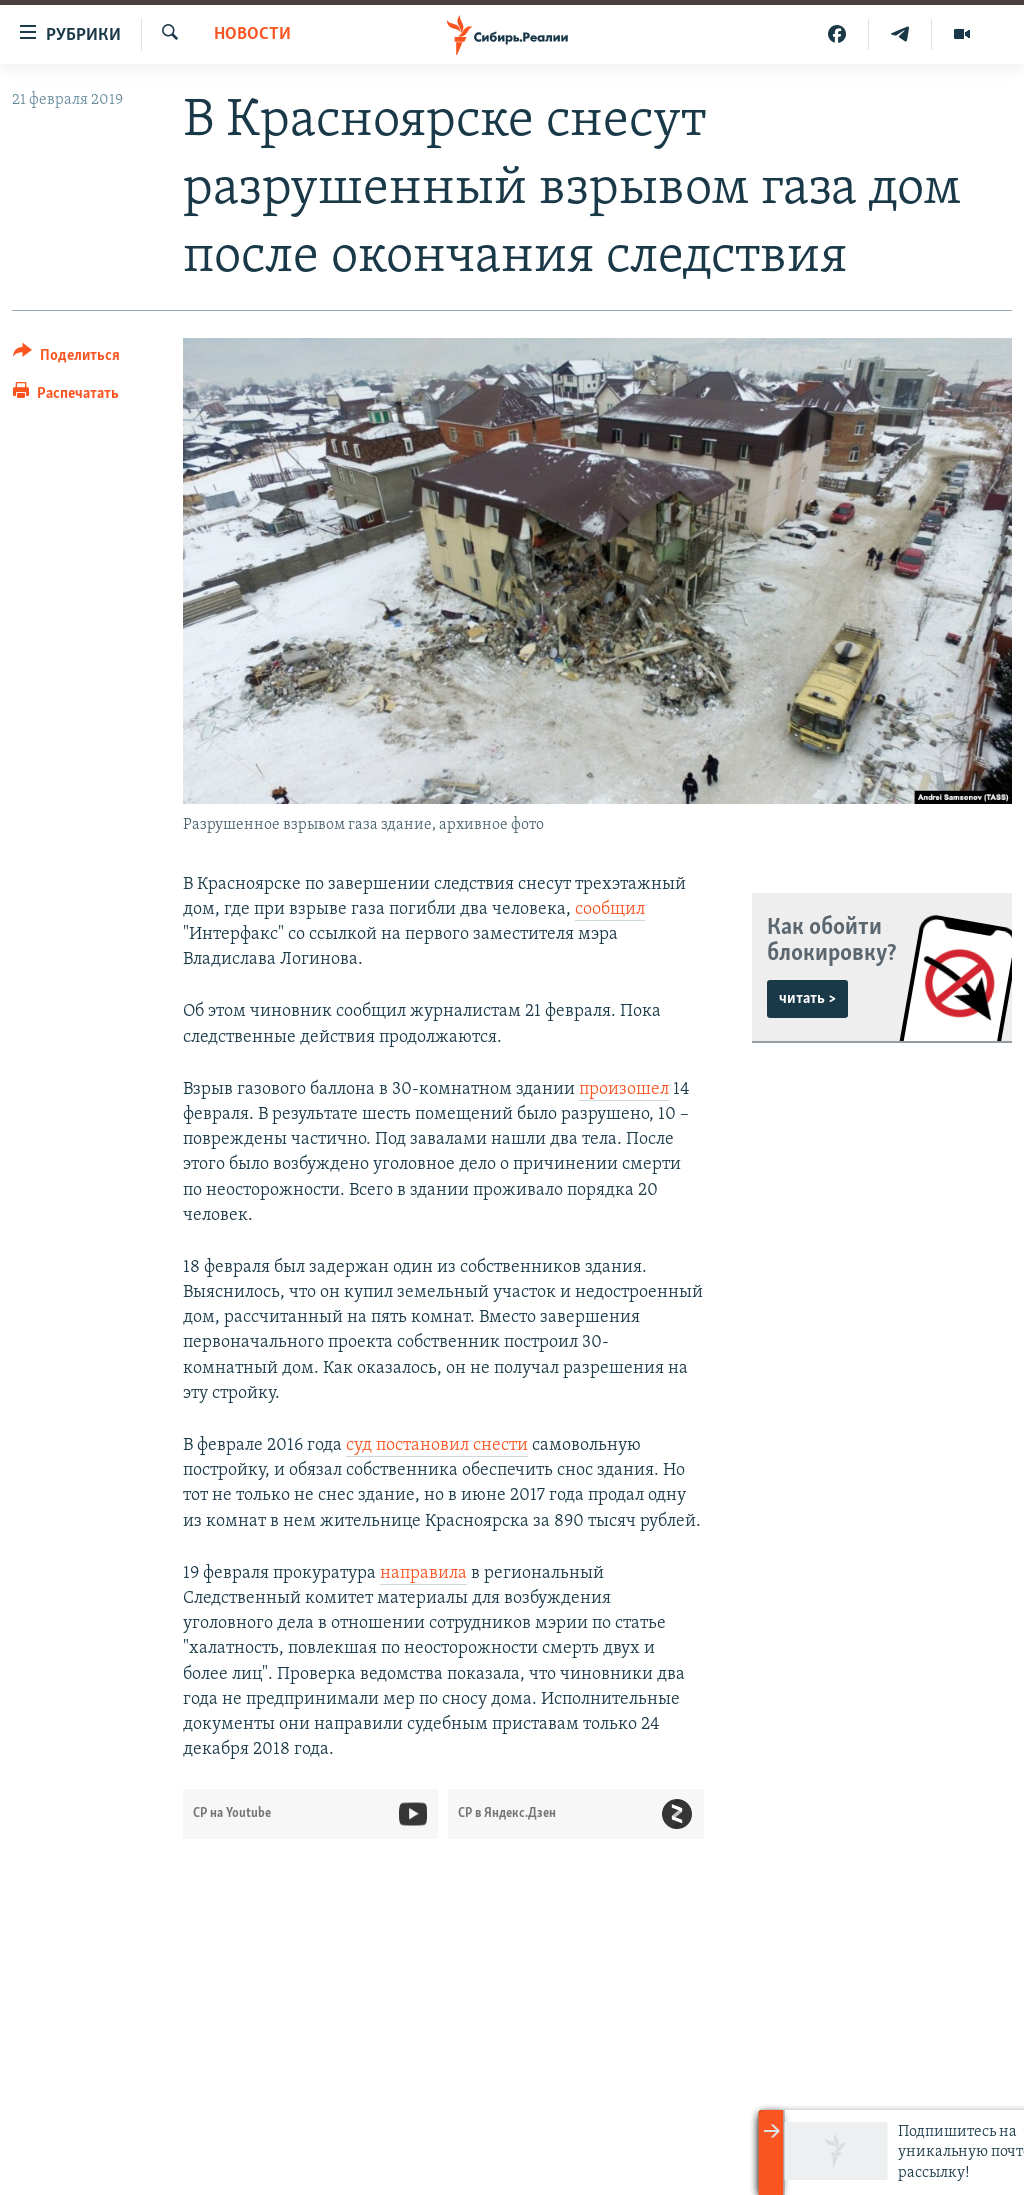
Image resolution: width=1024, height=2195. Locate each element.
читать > (807, 999)
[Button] (66, 358)
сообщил (610, 909)
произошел (624, 1089)
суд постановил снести (437, 1445)
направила (423, 1573)
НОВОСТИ (252, 34)
